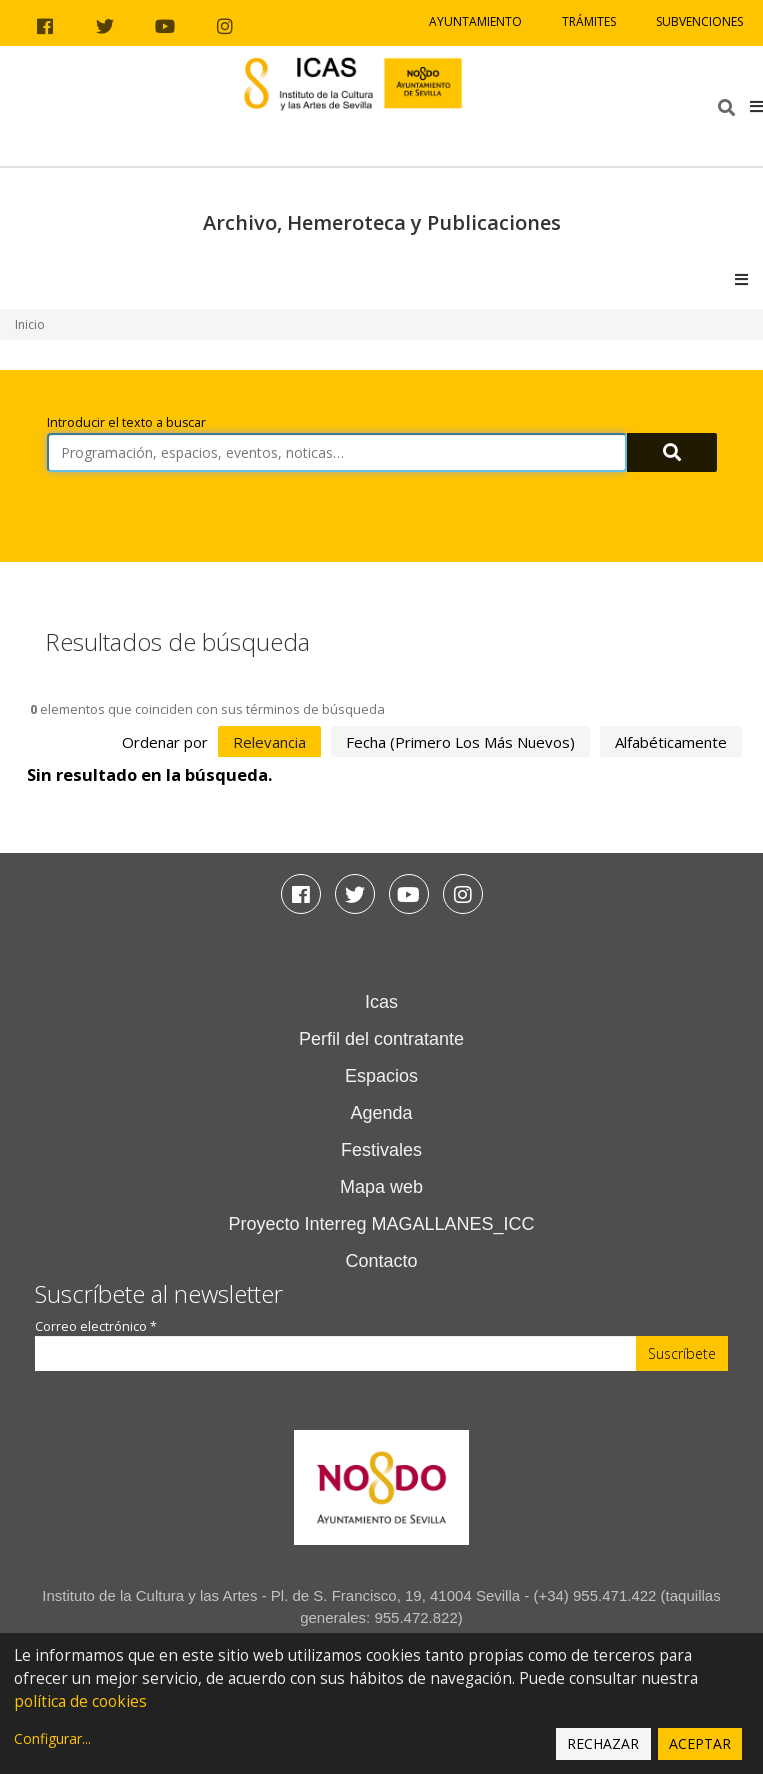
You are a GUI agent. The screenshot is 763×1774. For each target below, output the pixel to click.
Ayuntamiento (475, 21)
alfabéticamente (671, 742)
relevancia (269, 742)
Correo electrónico (96, 1326)
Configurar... (52, 1738)
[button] (756, 106)
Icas (381, 1002)
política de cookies (80, 1701)
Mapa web (381, 1187)
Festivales (381, 1150)
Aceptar (700, 1743)
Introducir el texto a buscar (126, 422)
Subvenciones (699, 21)
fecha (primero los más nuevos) (460, 742)
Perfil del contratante (381, 1039)
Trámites (589, 21)
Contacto (381, 1261)
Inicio (30, 324)
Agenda (381, 1113)
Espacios (381, 1076)
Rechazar (603, 1743)
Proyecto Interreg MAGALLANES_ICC (381, 1224)
